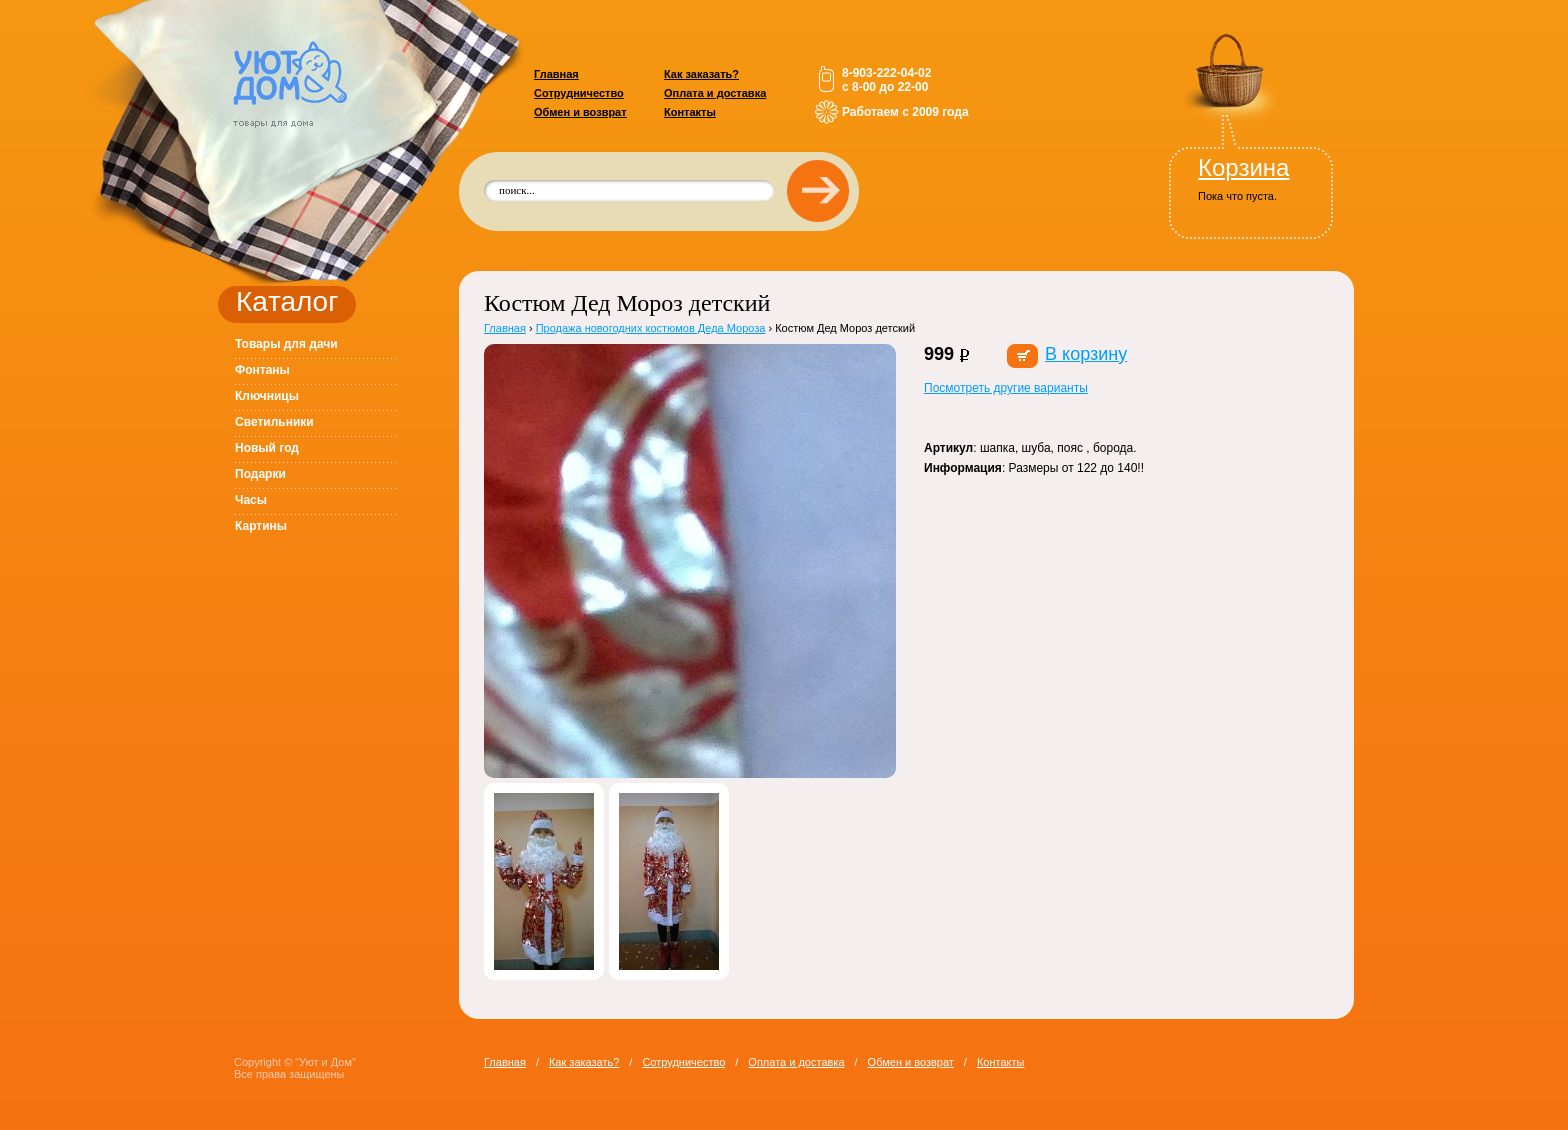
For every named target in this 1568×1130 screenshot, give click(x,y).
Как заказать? (701, 74)
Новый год (267, 448)
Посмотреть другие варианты (1006, 388)
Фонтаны (262, 370)
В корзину (1086, 354)
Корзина (1243, 167)
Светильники (274, 422)
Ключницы (267, 396)
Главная (556, 74)
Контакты (690, 112)
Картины (261, 526)
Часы (251, 500)
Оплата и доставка (715, 93)
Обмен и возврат (580, 112)
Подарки (260, 474)
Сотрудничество (579, 93)
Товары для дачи (286, 344)
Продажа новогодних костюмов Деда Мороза (651, 328)
